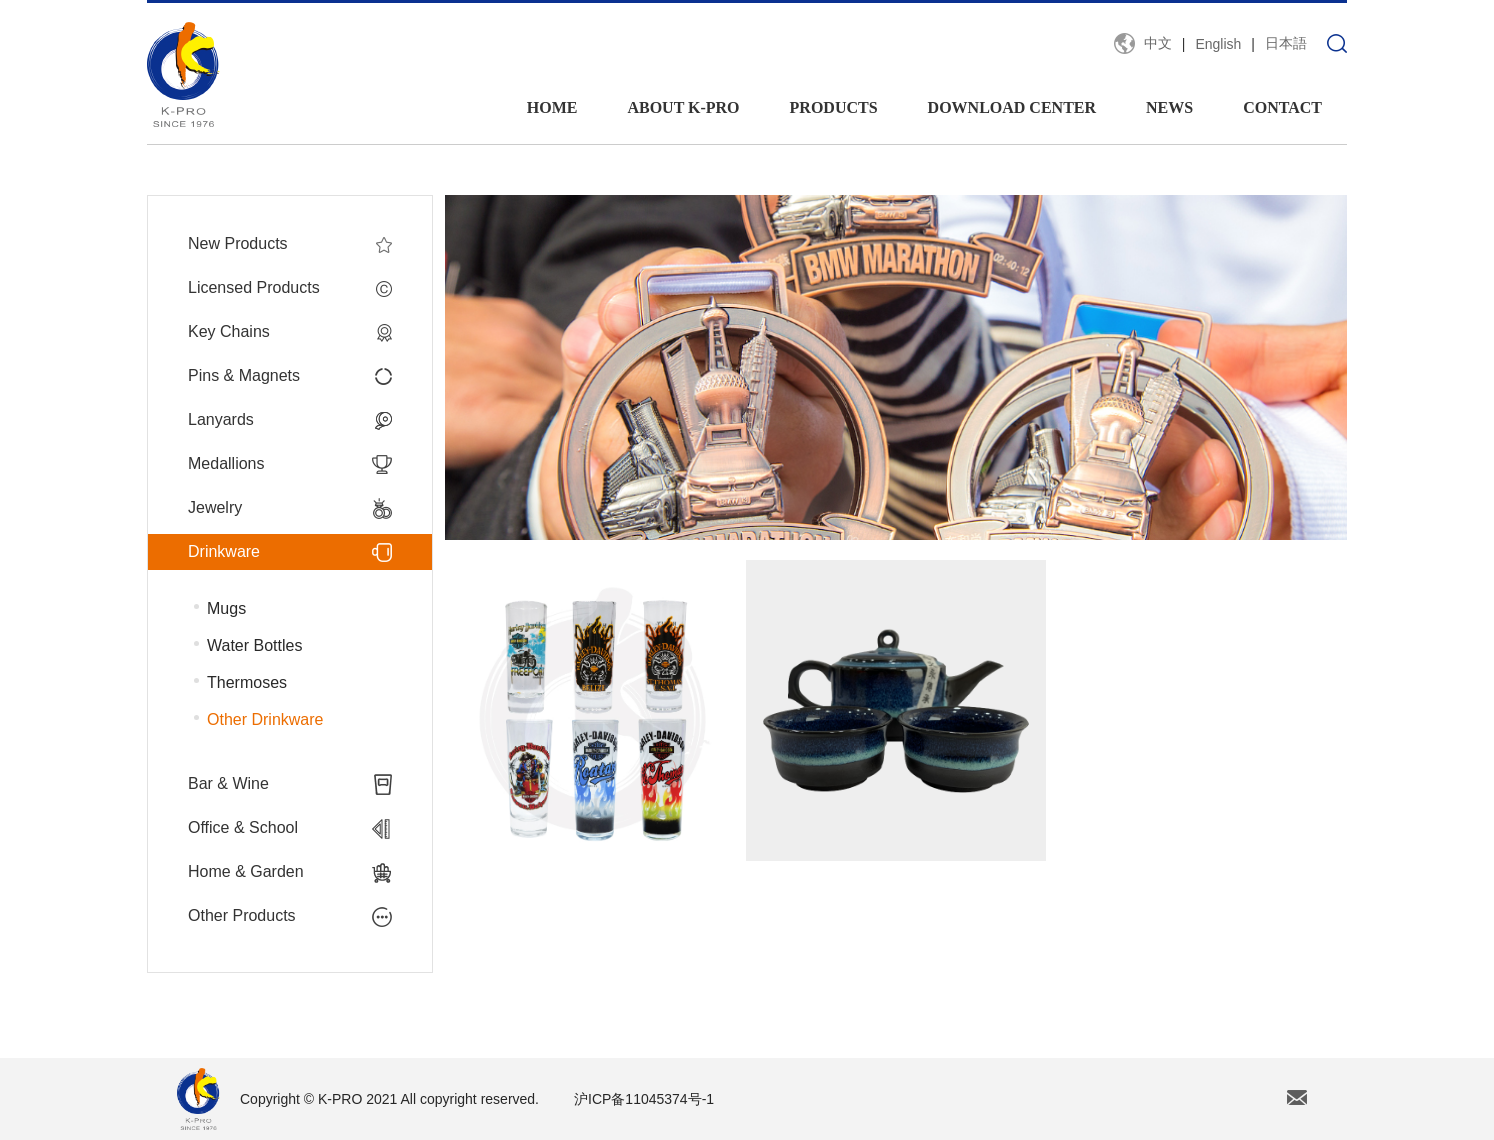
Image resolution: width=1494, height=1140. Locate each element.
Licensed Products (290, 288)
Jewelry (290, 508)
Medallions (290, 464)
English (1218, 44)
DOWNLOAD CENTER (1012, 107)
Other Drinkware (265, 719)
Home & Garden (290, 872)
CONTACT (1282, 107)
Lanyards (290, 420)
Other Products (290, 916)
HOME (552, 107)
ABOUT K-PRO (683, 107)
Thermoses (247, 682)
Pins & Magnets (290, 376)
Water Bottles (254, 645)
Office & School (290, 828)
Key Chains (290, 332)
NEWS (1169, 107)
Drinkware (290, 552)
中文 (1158, 43)
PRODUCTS (834, 107)
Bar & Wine (290, 784)
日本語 (1286, 43)
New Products (290, 244)
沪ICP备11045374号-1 (644, 1099)
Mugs (226, 608)
